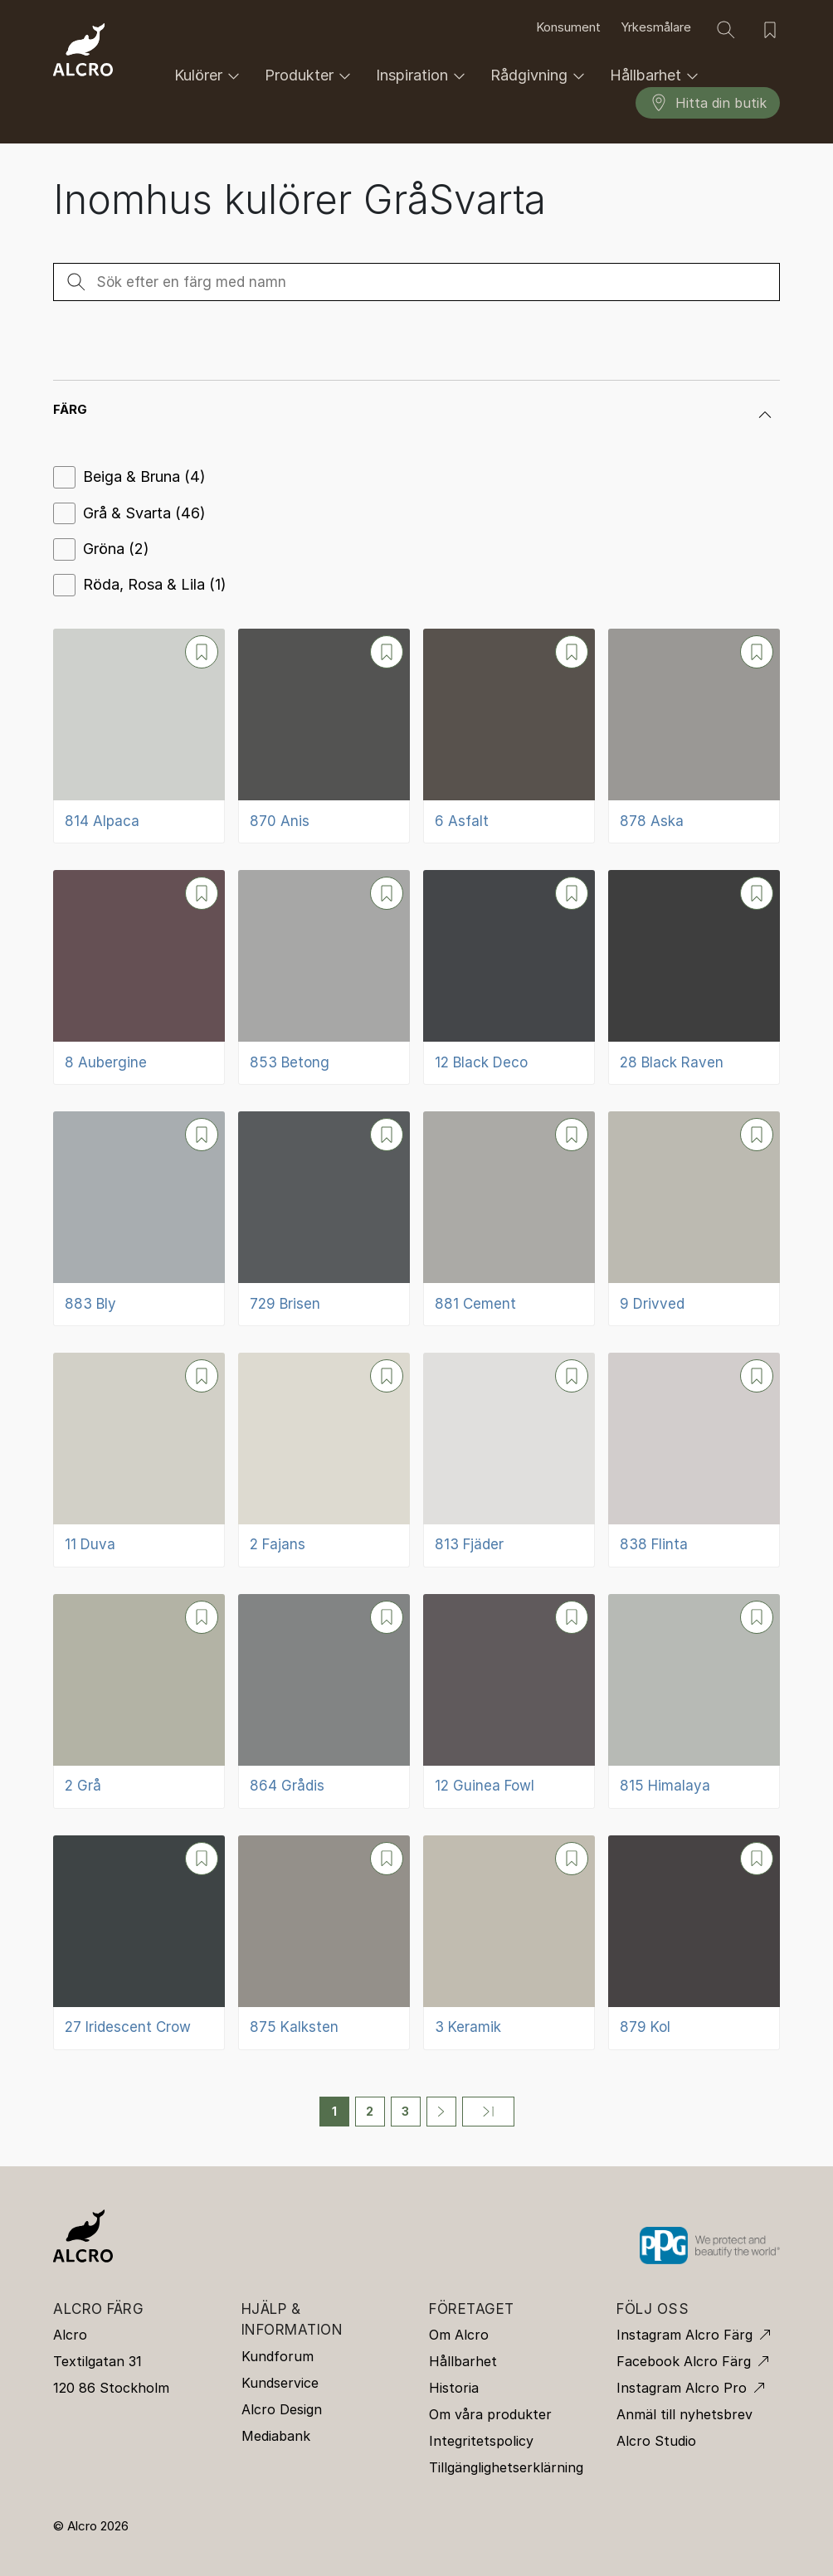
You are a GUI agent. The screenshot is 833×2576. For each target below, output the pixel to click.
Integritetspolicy (481, 2441)
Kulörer (209, 76)
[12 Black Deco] (509, 977)
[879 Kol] (694, 1942)
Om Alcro (459, 2334)
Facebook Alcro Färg (683, 2361)
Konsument (568, 27)
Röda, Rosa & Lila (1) (155, 584)
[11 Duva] (139, 1460)
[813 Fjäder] (509, 1460)
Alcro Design (281, 2409)
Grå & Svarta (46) (144, 513)
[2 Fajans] (324, 1460)
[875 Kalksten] (324, 1942)
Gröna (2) (116, 548)
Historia (454, 2387)
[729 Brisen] (324, 1218)
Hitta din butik (708, 103)
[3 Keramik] (509, 1942)
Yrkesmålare (656, 27)
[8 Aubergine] (139, 977)
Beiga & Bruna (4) (144, 476)
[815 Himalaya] (694, 1701)
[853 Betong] (324, 977)
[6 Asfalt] (509, 736)
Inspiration (423, 76)
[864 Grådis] (324, 1701)
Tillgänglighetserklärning (506, 2467)
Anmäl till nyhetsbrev (684, 2414)
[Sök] (726, 30)
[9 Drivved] (694, 1218)
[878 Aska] (694, 736)
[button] (416, 410)
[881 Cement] (509, 1218)
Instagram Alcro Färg (684, 2334)
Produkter (310, 76)
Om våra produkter (490, 2414)
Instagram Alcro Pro (681, 2387)
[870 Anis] (324, 736)
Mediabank (275, 2436)
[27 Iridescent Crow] (139, 1942)
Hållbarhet (657, 76)
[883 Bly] (139, 1218)
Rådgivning (540, 76)
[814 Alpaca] (139, 736)
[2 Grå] (139, 1701)
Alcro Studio (656, 2441)
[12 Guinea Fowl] (509, 1701)
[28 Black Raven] (694, 977)
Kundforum (277, 2356)
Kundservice (280, 2382)
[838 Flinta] (694, 1460)
